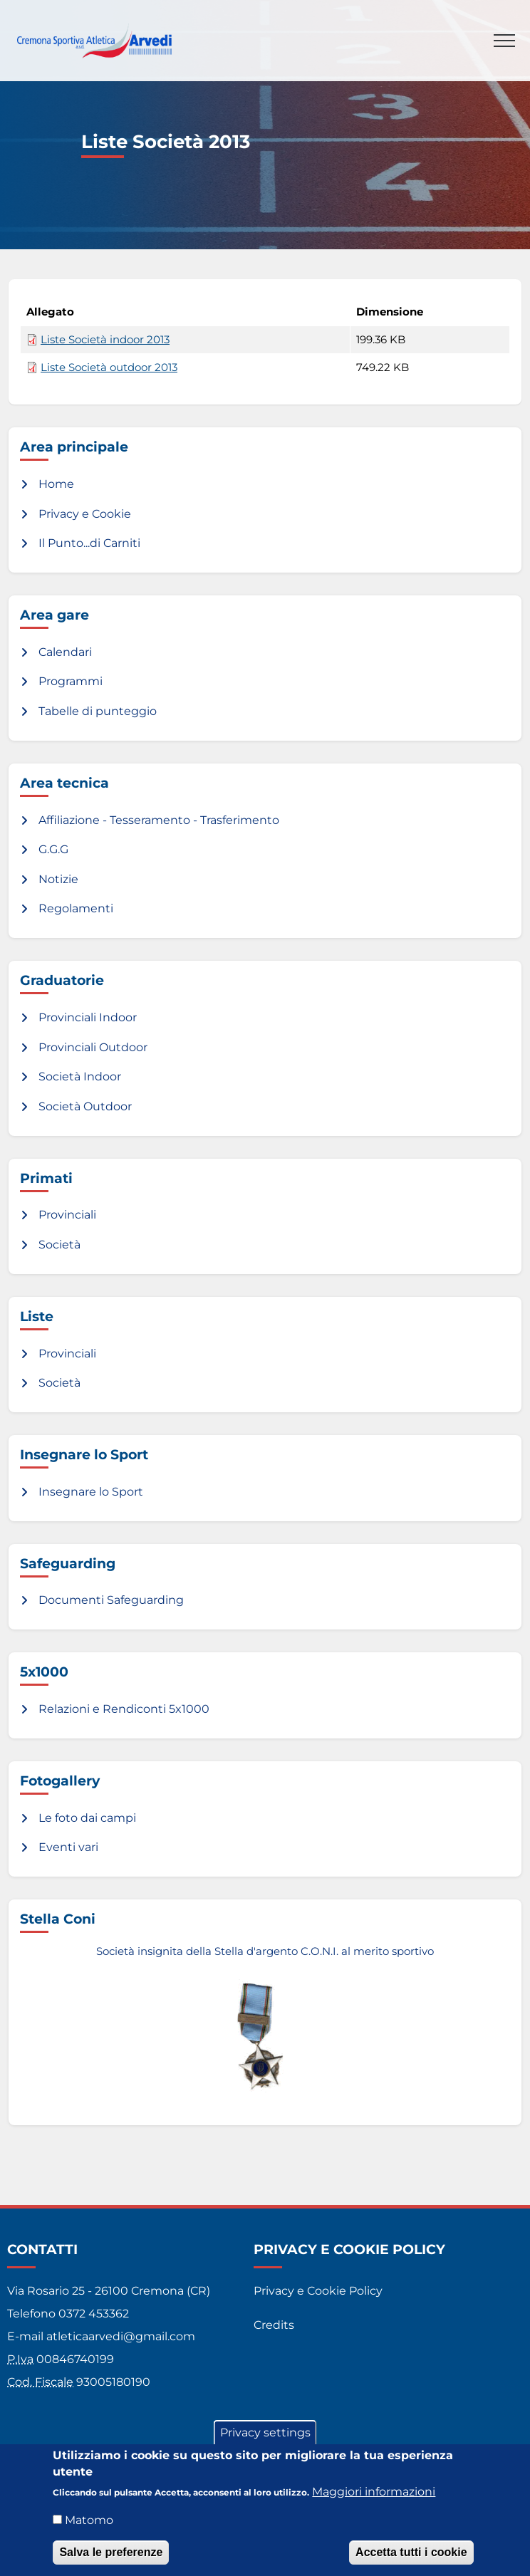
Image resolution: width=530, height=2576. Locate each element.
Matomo (89, 2523)
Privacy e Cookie (84, 514)
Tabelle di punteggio (97, 711)
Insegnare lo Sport (90, 1491)
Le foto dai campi (87, 1818)
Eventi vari (68, 1847)
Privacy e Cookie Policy (318, 2291)
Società (59, 1244)
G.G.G (53, 849)
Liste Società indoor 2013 (105, 339)
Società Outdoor (85, 1106)
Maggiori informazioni (373, 2494)
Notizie (58, 879)
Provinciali (67, 1214)
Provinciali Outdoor (92, 1047)
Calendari (65, 652)
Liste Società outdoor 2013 (109, 367)
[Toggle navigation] (504, 40)
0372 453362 (93, 2313)
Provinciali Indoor (87, 1017)
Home (56, 484)
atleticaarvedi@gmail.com (120, 2336)
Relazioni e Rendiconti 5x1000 (123, 1709)
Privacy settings (265, 2435)
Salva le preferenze (110, 2555)
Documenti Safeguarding (111, 1600)
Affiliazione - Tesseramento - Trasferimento (158, 820)
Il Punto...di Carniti (89, 543)
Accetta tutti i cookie (411, 2555)
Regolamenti (75, 908)
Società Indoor (79, 1076)
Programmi (70, 681)
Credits (274, 2325)
